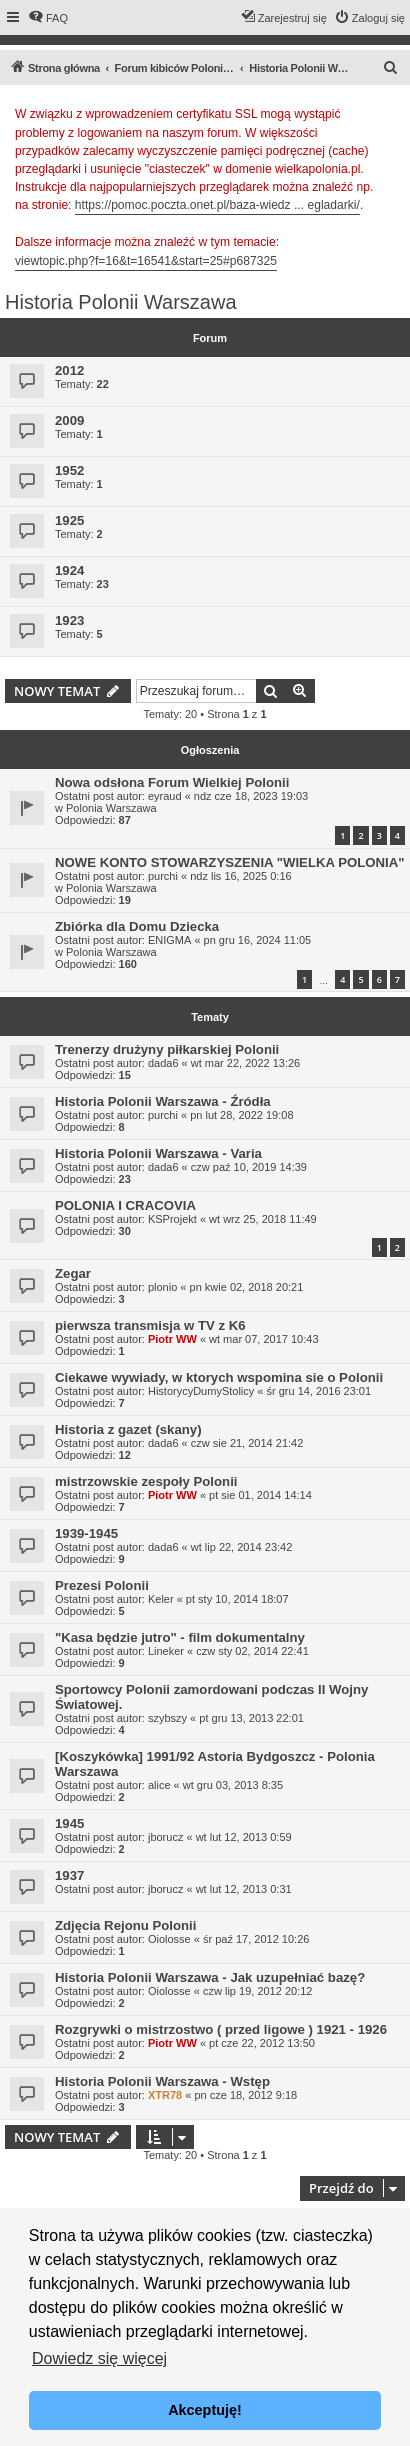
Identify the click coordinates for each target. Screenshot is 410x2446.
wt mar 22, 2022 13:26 (245, 1063)
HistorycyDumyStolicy (201, 1391)
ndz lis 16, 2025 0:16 (241, 876)
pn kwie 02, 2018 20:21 (247, 1287)
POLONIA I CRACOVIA (125, 1205)
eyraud (165, 796)
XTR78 (165, 2095)
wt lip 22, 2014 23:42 (242, 1547)
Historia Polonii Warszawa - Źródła (163, 1101)
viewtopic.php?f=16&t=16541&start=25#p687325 (146, 261)
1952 (69, 470)
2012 (69, 370)
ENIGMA (169, 940)
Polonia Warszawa (111, 808)
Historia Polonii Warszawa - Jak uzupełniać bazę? (210, 1977)
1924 (69, 570)
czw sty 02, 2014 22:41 (252, 1651)
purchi (163, 876)
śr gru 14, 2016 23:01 (319, 1391)
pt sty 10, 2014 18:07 (237, 1599)
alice (159, 1785)
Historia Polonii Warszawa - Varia (158, 1153)
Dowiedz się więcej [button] (99, 2358)
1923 (69, 620)
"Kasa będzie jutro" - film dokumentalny (180, 1637)
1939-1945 (86, 1533)
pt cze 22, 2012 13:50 (262, 2043)
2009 (69, 420)
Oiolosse (169, 1939)
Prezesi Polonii (102, 1585)
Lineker (166, 1651)
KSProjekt (172, 1219)
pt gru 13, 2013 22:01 (251, 1718)
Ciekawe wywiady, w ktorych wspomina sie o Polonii (219, 1377)
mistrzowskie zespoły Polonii (146, 1481)
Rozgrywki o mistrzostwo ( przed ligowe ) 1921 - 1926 (221, 2029)
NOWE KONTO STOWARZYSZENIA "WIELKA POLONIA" (230, 862)
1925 (69, 520)
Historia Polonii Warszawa (121, 302)
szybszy (167, 1718)
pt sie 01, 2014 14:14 (260, 1495)
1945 (69, 1823)
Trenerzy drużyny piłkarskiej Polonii (167, 1049)
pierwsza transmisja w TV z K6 (150, 1325)
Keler (161, 1599)
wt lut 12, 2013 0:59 (244, 1837)
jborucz (165, 1837)
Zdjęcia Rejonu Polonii (125, 1925)
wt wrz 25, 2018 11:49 (263, 1219)
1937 (69, 1875)
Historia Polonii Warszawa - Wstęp (162, 2081)
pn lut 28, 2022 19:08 (241, 1115)
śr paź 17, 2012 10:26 (256, 1939)
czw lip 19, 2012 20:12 (257, 1991)
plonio (162, 1287)
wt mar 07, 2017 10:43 (263, 1339)
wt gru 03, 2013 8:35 (233, 1785)
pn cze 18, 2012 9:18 (245, 2095)
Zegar (73, 1273)
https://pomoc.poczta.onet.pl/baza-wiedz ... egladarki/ (217, 205)
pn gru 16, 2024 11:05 (258, 940)
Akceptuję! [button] (205, 2410)
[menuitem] (48, 18)
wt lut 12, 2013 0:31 (244, 1889)
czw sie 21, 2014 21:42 (247, 1443)
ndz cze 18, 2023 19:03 (251, 796)
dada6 (163, 1063)
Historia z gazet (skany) (128, 1429)
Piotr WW (172, 1339)
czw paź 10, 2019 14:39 (249, 1167)
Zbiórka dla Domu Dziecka (137, 926)
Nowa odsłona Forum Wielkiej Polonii (172, 782)
